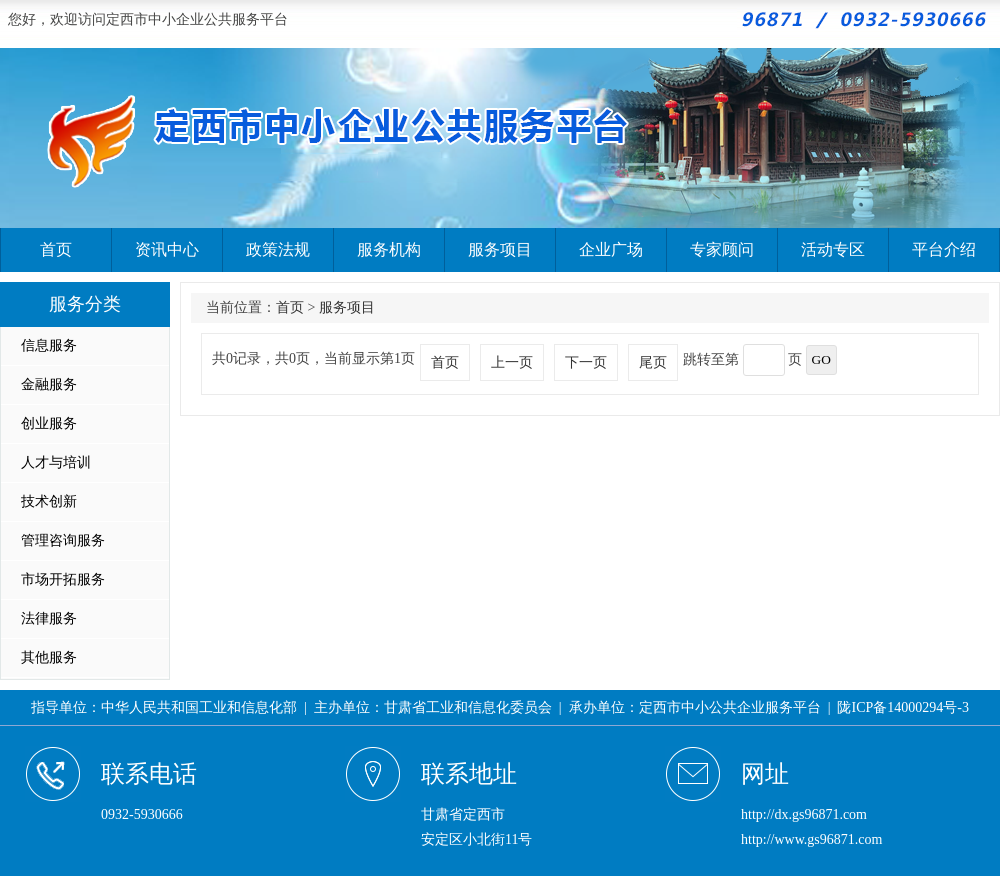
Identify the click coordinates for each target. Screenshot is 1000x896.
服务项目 (500, 249)
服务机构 (389, 249)
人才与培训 (56, 462)
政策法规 (278, 249)
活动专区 (833, 249)
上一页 (512, 362)
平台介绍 (944, 249)
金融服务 (49, 384)
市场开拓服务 (63, 579)
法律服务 (49, 618)
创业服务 (49, 423)
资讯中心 (167, 249)
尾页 (653, 362)
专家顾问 (722, 249)
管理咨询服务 (63, 540)
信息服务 (49, 345)
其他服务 (49, 657)
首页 (56, 249)
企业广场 (611, 249)
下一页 (586, 362)
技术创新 (49, 501)
